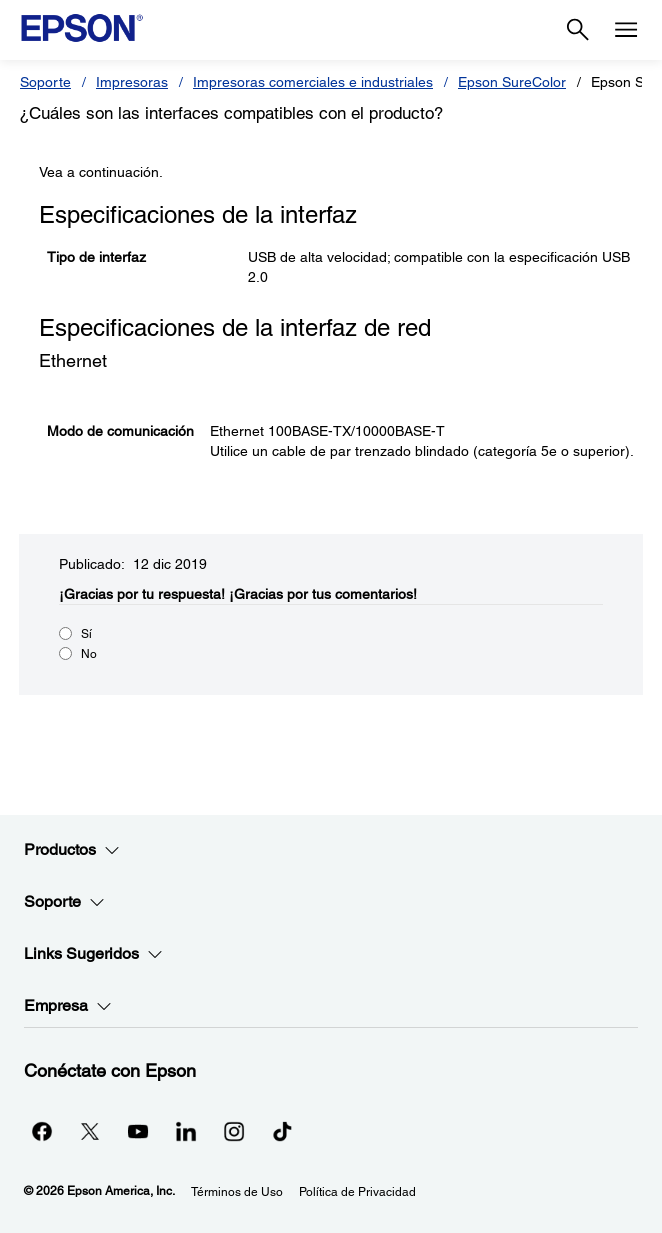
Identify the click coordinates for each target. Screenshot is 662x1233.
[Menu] (626, 30)
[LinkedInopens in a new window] (186, 1131)
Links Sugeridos (93, 954)
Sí (86, 634)
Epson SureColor (512, 82)
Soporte (45, 82)
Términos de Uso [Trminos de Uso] (237, 1192)
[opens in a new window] (282, 1131)
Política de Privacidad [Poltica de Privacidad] (357, 1192)
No (89, 654)
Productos (72, 850)
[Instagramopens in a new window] (234, 1131)
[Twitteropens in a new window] (90, 1131)
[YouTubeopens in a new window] (138, 1131)
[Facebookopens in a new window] (42, 1131)
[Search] (578, 30)
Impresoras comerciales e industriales (313, 82)
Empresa (68, 1006)
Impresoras (132, 82)
